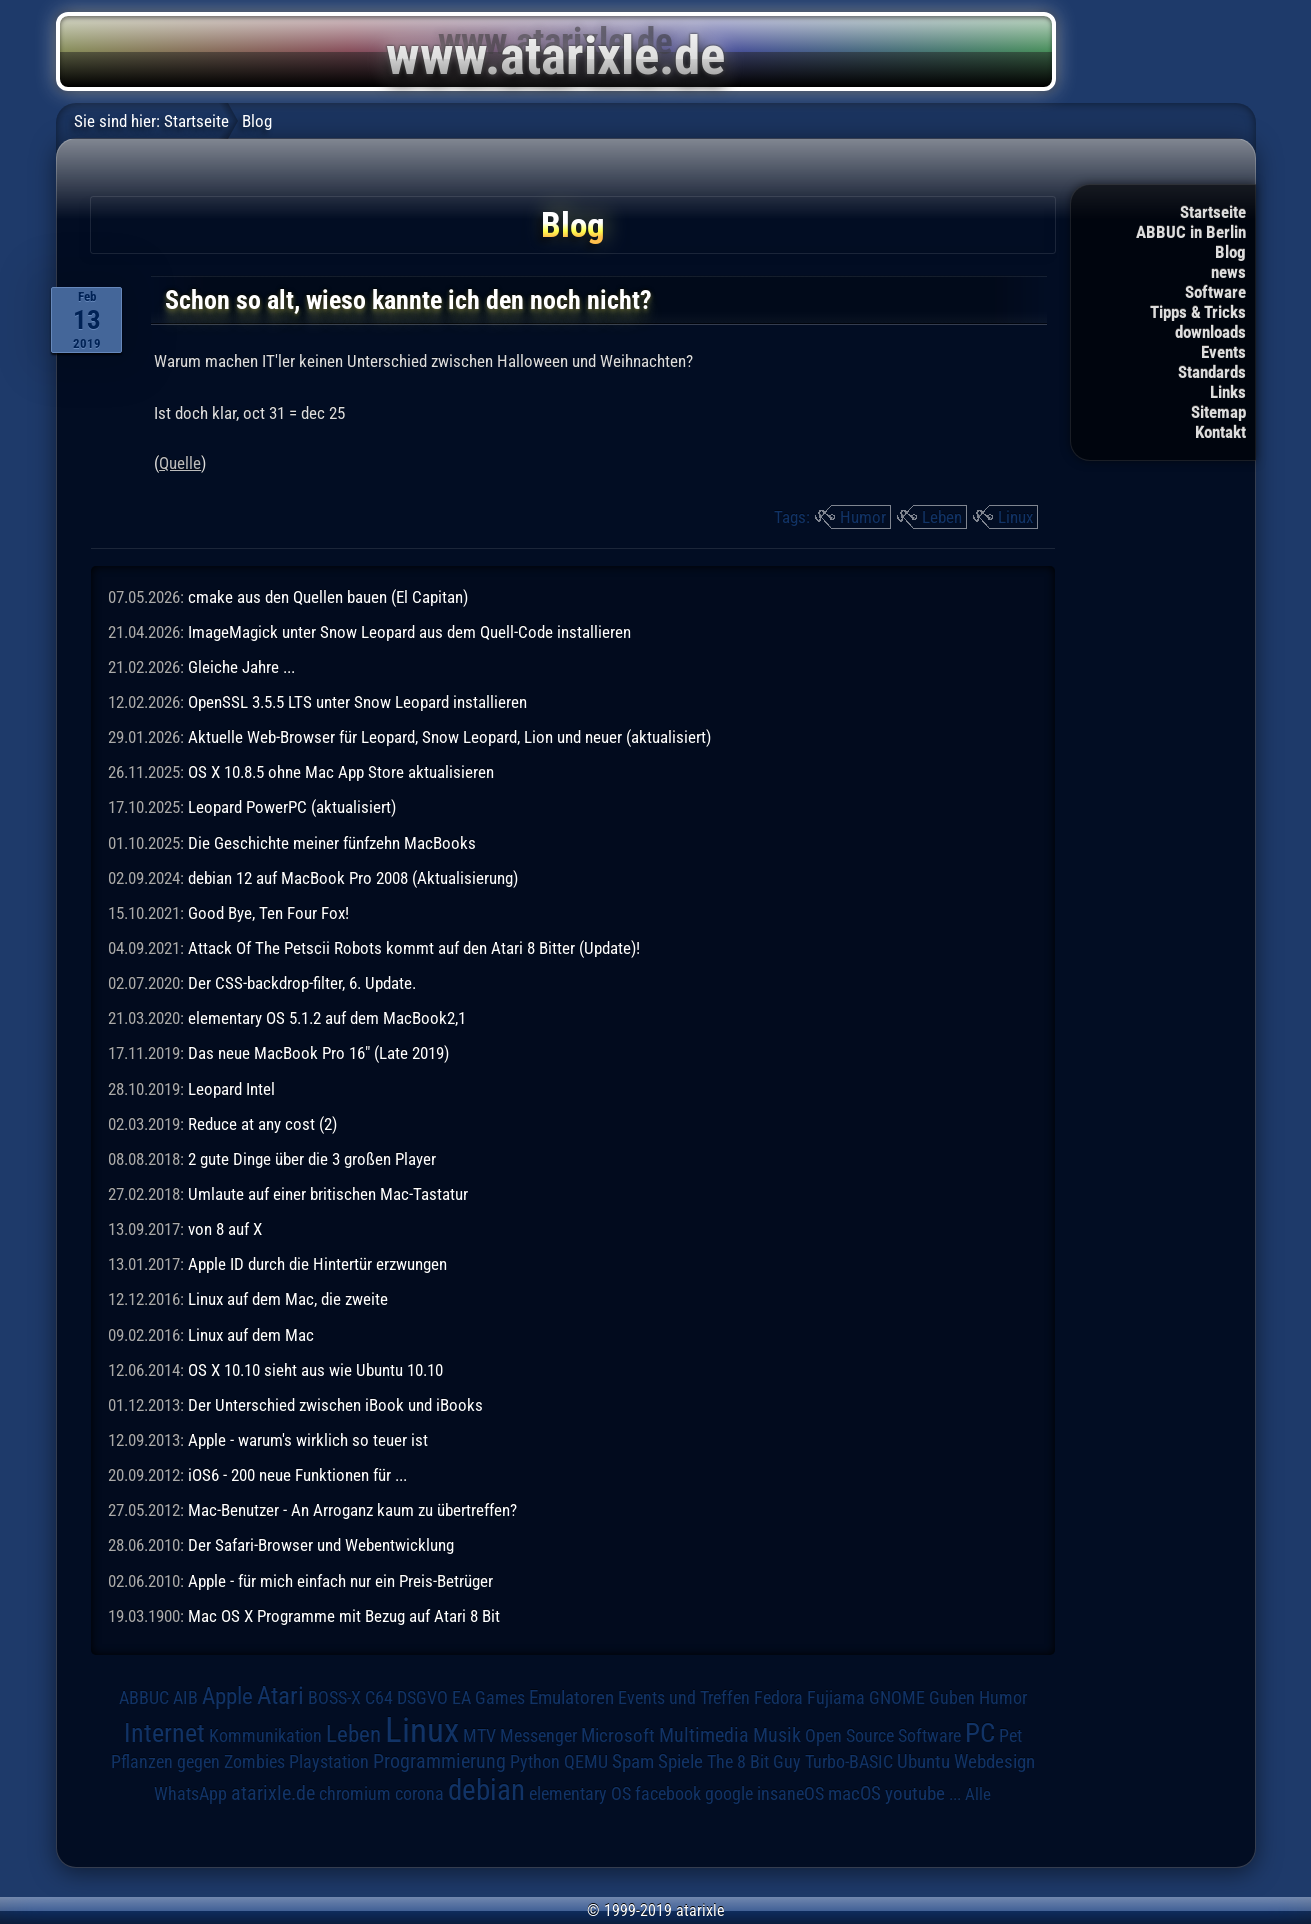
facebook (668, 1794)
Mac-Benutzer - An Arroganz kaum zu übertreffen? (352, 1510)
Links (1228, 392)
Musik (777, 1735)
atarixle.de (273, 1793)
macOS (854, 1793)
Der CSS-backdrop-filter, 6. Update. (302, 983)
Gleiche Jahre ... (241, 667)
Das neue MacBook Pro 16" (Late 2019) (318, 1053)
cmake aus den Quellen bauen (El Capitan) (328, 597)
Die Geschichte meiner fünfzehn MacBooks (332, 843)
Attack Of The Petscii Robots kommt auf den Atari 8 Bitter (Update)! (414, 948)
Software (1215, 292)
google (729, 1794)
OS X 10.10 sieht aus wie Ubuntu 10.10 (315, 1370)
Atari (280, 1695)
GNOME (897, 1697)
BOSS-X (334, 1698)
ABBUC (144, 1698)
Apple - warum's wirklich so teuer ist (308, 1440)
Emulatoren (571, 1698)
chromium (355, 1794)
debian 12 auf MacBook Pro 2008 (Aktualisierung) (353, 878)
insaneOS (790, 1794)
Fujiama (836, 1697)
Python (535, 1762)
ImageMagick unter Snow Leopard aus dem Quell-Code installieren (409, 632)
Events (1223, 352)
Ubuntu (923, 1762)
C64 (379, 1698)
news (1228, 272)
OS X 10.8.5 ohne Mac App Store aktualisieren (341, 772)
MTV (479, 1735)
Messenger (538, 1736)
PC (980, 1733)
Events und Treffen (684, 1698)
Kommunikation (265, 1735)
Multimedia (704, 1735)
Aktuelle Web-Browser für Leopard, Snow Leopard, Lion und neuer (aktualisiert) (449, 737)
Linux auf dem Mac (251, 1335)
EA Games (488, 1698)
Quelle (180, 463)
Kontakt (1220, 432)
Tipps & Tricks (1198, 312)
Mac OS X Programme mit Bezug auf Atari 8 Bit (344, 1616)
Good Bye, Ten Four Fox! (268, 913)
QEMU (586, 1762)
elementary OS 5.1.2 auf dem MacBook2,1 (327, 1018)
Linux (1015, 517)
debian (486, 1790)
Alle (978, 1794)
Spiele (680, 1761)
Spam (633, 1762)
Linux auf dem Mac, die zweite (288, 1299)
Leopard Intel (231, 1089)
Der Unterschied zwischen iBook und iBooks (335, 1405)
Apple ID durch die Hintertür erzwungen (317, 1264)
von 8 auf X (225, 1229)
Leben (942, 517)
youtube (915, 1793)
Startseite (1213, 212)
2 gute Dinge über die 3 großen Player (312, 1159)
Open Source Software (883, 1736)
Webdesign (994, 1762)
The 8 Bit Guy (754, 1761)
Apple (227, 1696)
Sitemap (1218, 412)
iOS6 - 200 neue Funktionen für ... (297, 1475)
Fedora (778, 1697)
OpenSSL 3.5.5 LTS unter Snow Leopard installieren (357, 702)
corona (419, 1794)
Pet (1010, 1736)
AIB (185, 1698)
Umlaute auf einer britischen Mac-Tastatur (328, 1194)
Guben (952, 1698)
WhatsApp (190, 1794)
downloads (1210, 332)
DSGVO (422, 1697)
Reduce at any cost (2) (262, 1124)
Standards (1212, 372)
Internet (164, 1733)
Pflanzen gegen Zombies (198, 1762)
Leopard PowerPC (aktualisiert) (292, 807)
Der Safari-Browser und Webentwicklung (321, 1545)
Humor (863, 517)
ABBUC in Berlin (1191, 232)
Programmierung (439, 1761)
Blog (1230, 252)
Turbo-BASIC (849, 1761)
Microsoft (618, 1735)
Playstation (329, 1762)
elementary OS (580, 1793)
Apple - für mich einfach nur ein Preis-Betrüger (340, 1581)
